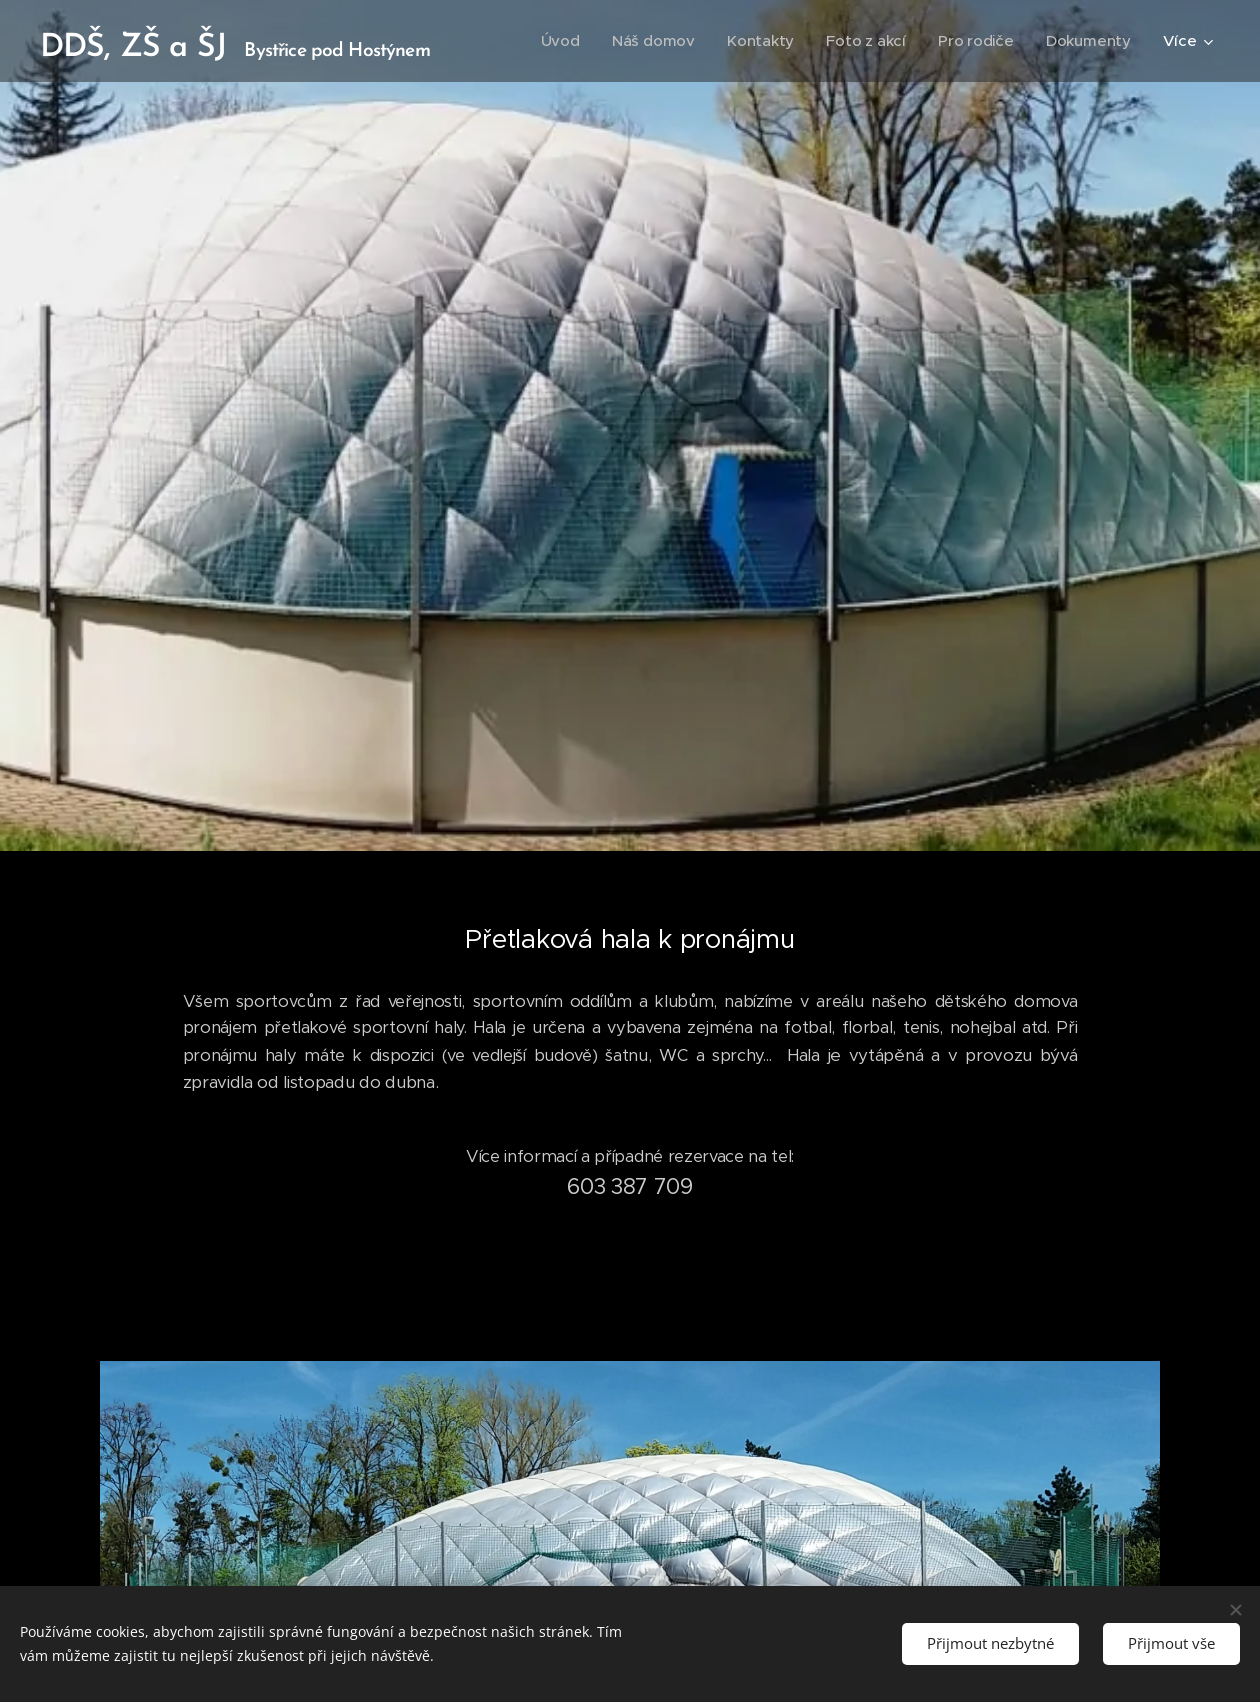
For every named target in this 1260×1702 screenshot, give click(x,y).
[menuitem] (555, 41)
